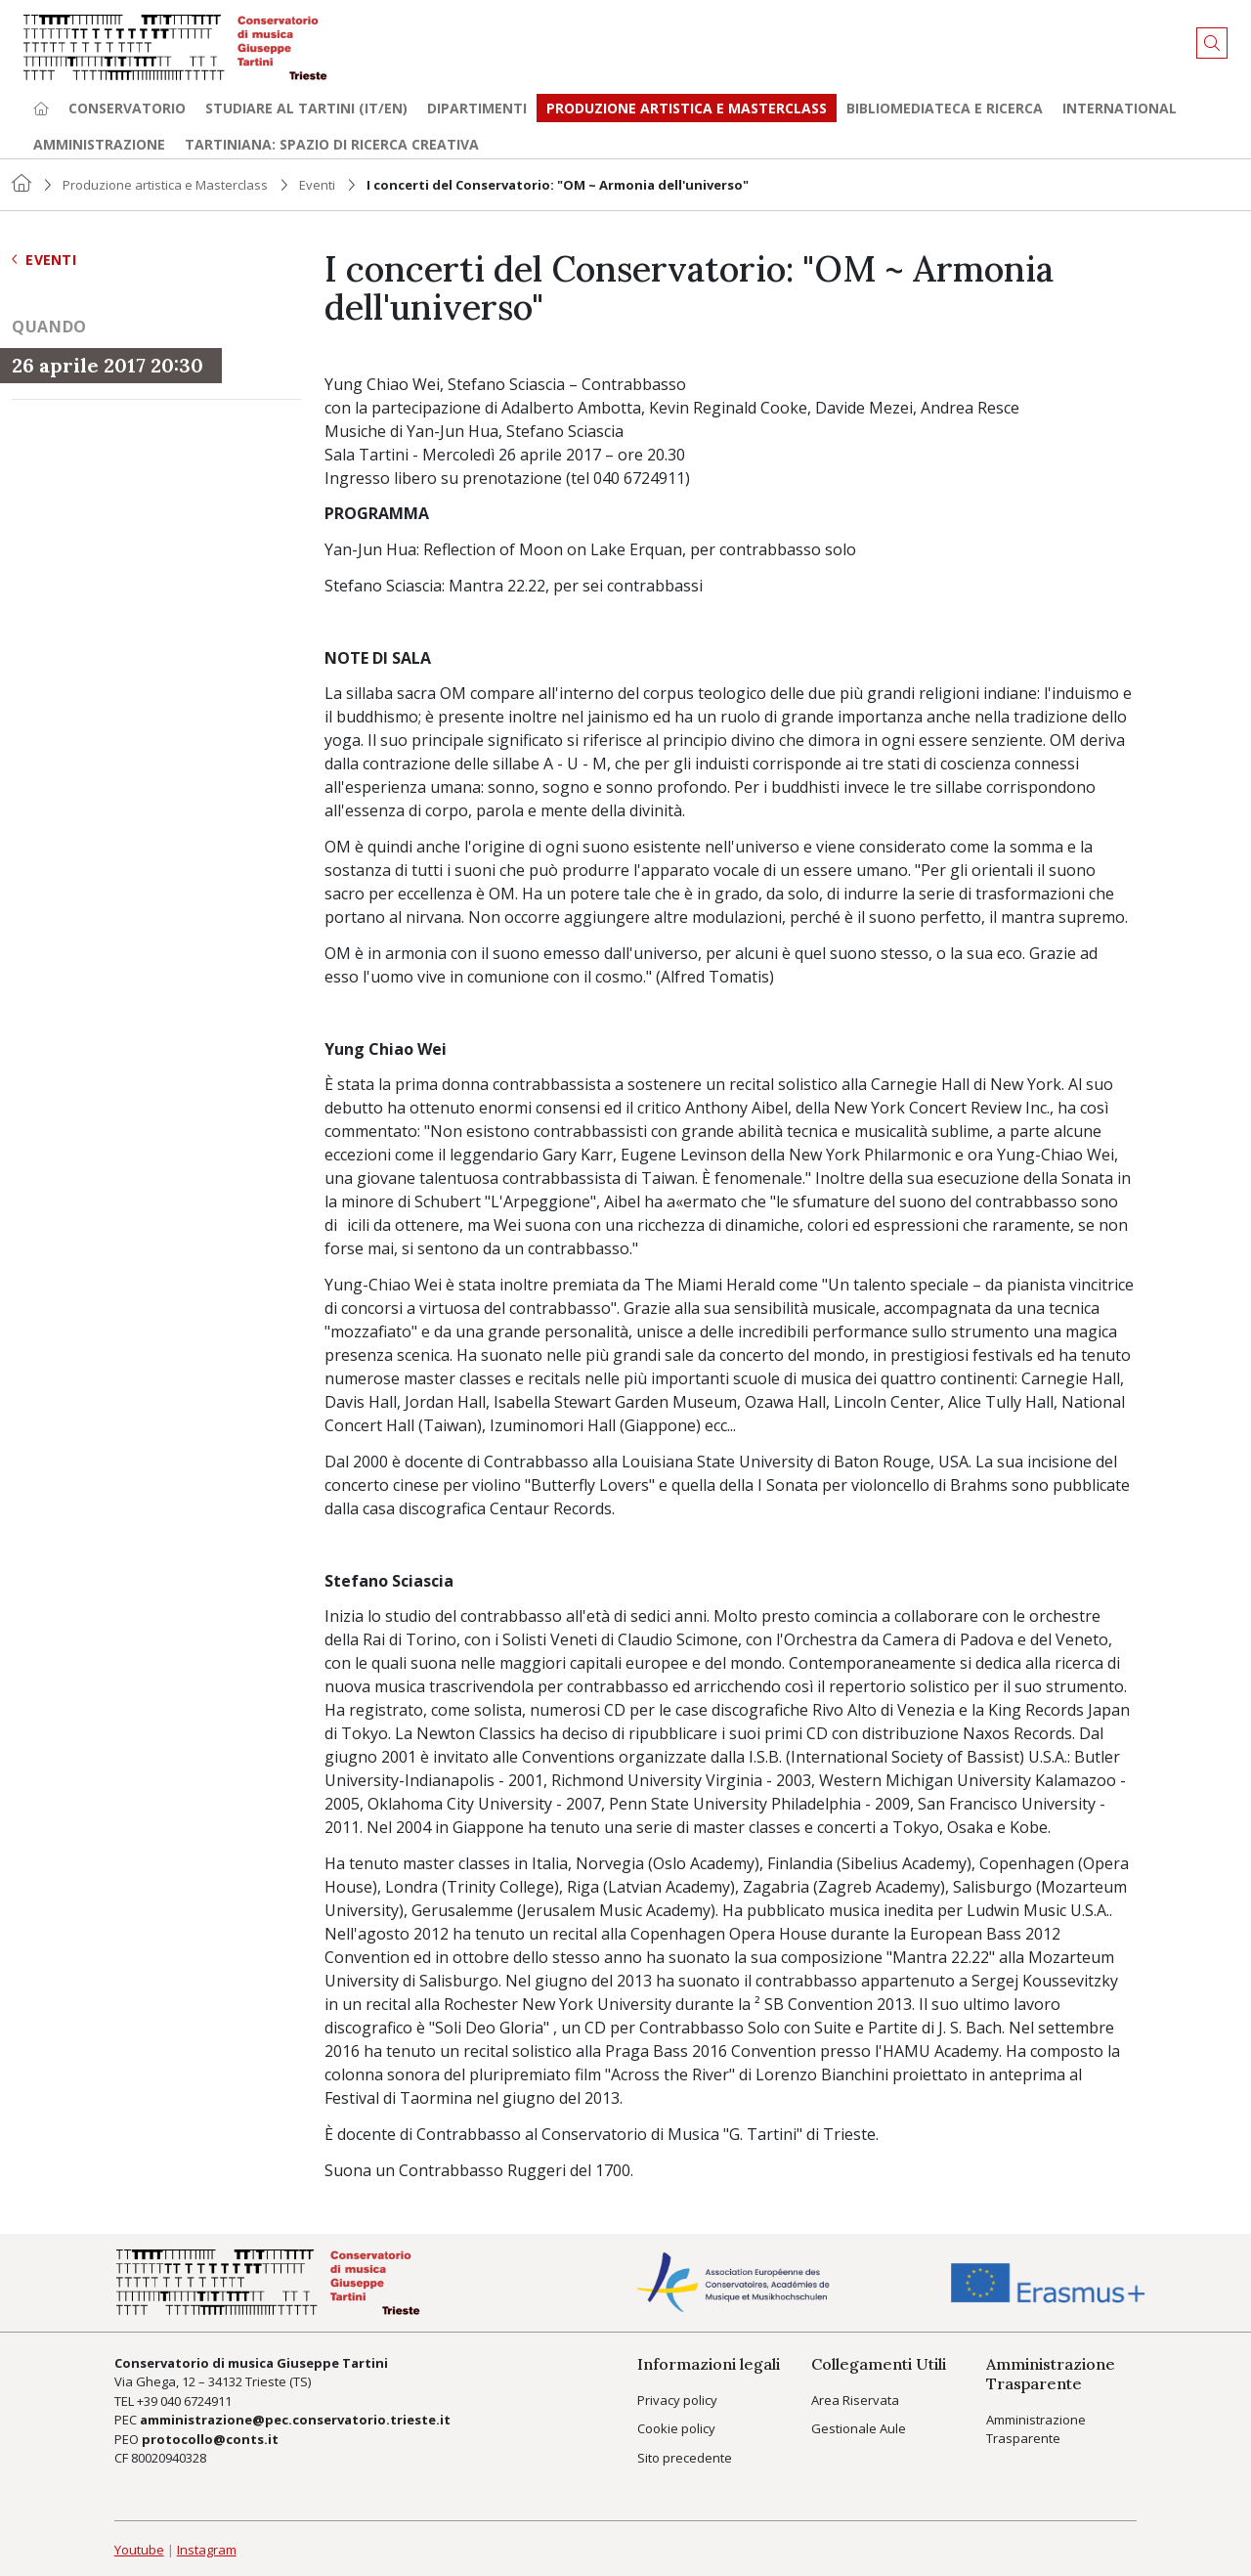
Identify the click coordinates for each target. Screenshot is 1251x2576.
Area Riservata (855, 2400)
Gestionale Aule (858, 2428)
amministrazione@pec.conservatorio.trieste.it (295, 2419)
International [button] (1119, 108)
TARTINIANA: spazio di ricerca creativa (332, 144)
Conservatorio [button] (127, 108)
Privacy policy (677, 2400)
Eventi (317, 185)
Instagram (207, 2549)
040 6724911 (196, 2401)
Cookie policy (676, 2428)
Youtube (139, 2549)
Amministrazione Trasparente (1036, 2429)
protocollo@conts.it (210, 2439)
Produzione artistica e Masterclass (686, 108)
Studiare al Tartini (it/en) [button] (306, 108)
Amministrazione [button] (99, 144)
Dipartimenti (477, 108)
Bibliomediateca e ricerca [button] (944, 108)
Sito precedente (684, 2458)
